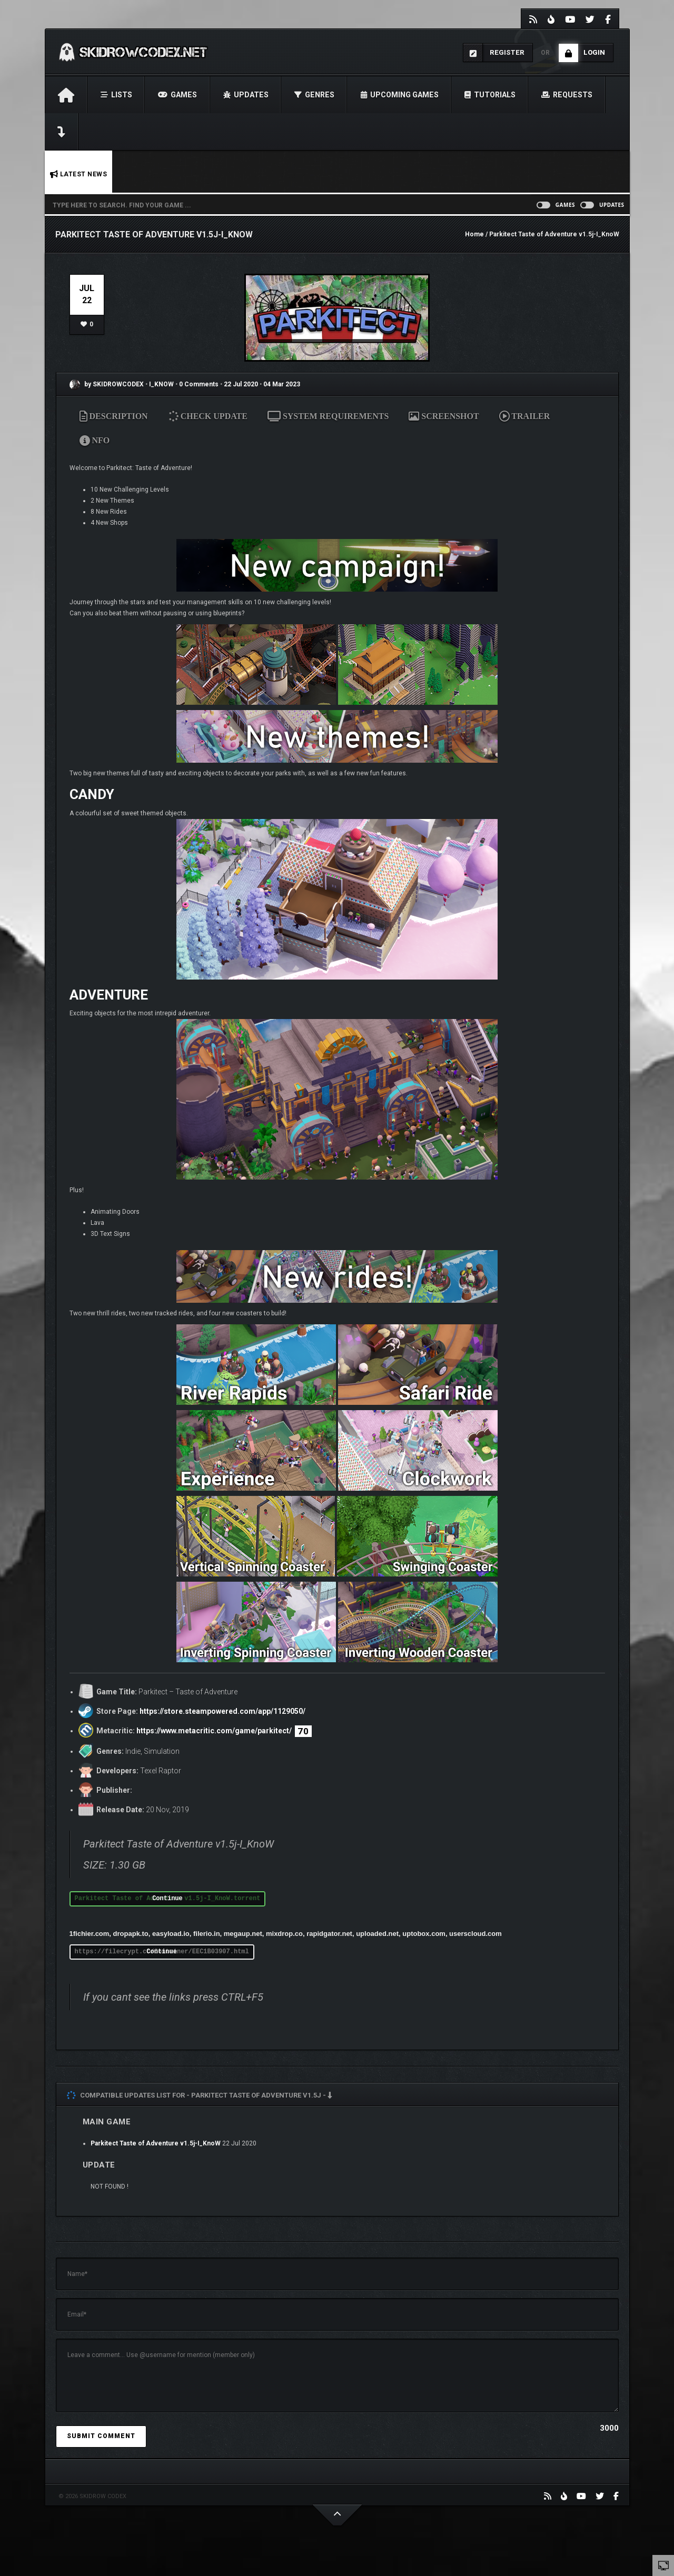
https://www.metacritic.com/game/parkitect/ (214, 1730)
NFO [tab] (95, 440)
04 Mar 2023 (281, 384)
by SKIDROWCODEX (107, 384)
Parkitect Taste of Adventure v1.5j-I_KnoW (156, 2143)
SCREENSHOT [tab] (444, 416)
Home (474, 234)
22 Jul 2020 (241, 384)
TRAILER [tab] (524, 416)
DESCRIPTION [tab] (114, 416)
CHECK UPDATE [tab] (208, 416)
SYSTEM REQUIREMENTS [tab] (328, 416)
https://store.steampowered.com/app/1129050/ (222, 1711)
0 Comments (199, 384)
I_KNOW (162, 384)
